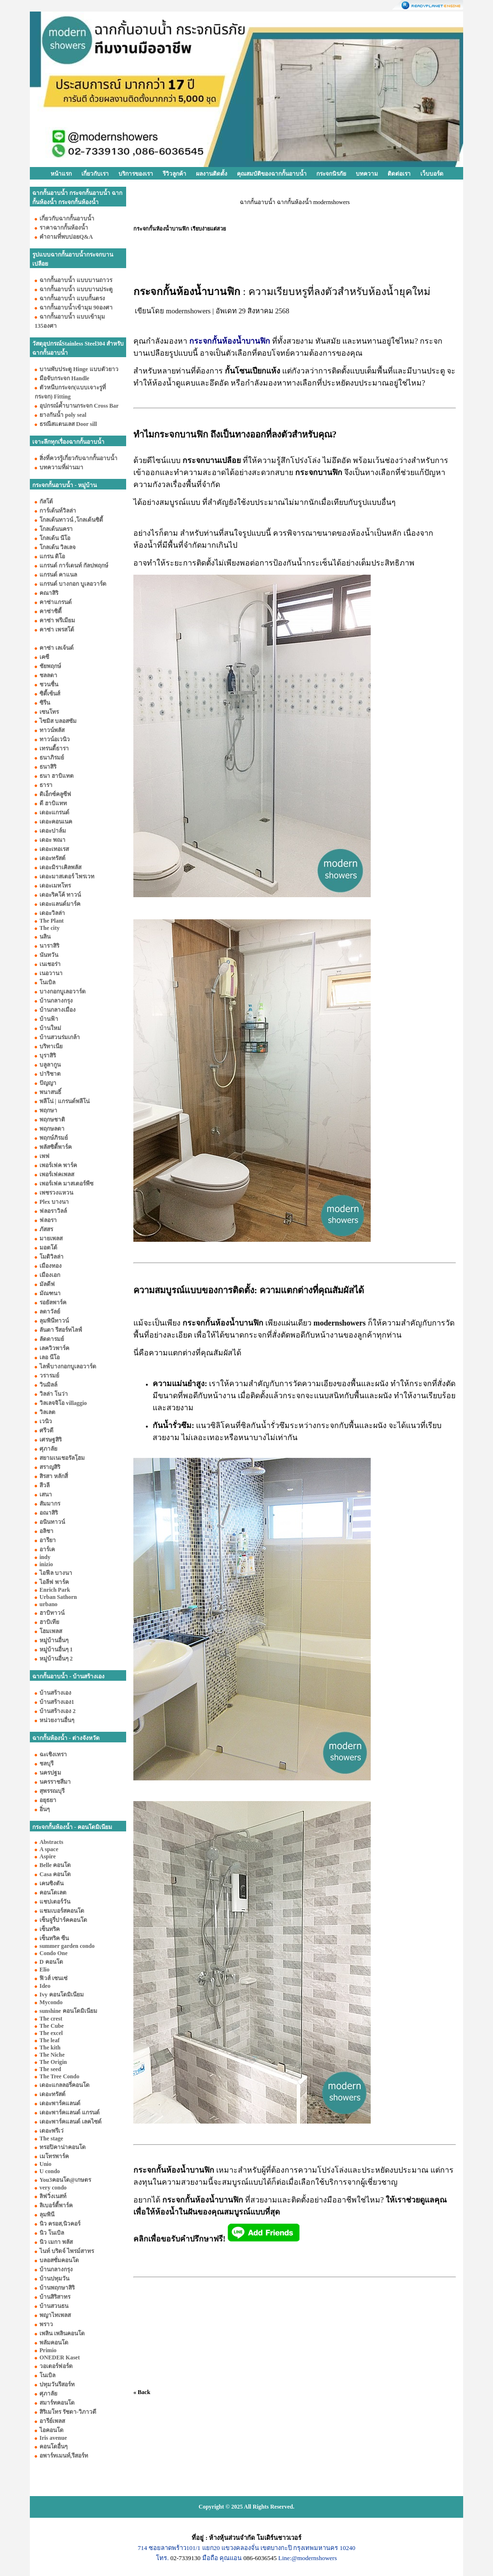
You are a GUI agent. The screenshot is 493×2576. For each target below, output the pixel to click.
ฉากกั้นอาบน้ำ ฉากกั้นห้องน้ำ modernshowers (295, 202)
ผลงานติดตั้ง (211, 173)
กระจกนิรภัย (331, 173)
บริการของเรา (135, 173)
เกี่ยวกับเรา (95, 173)
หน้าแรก (61, 173)
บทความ (367, 173)
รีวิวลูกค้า (174, 173)
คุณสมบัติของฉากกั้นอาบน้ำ (272, 173)
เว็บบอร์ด (431, 173)
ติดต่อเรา (399, 173)
